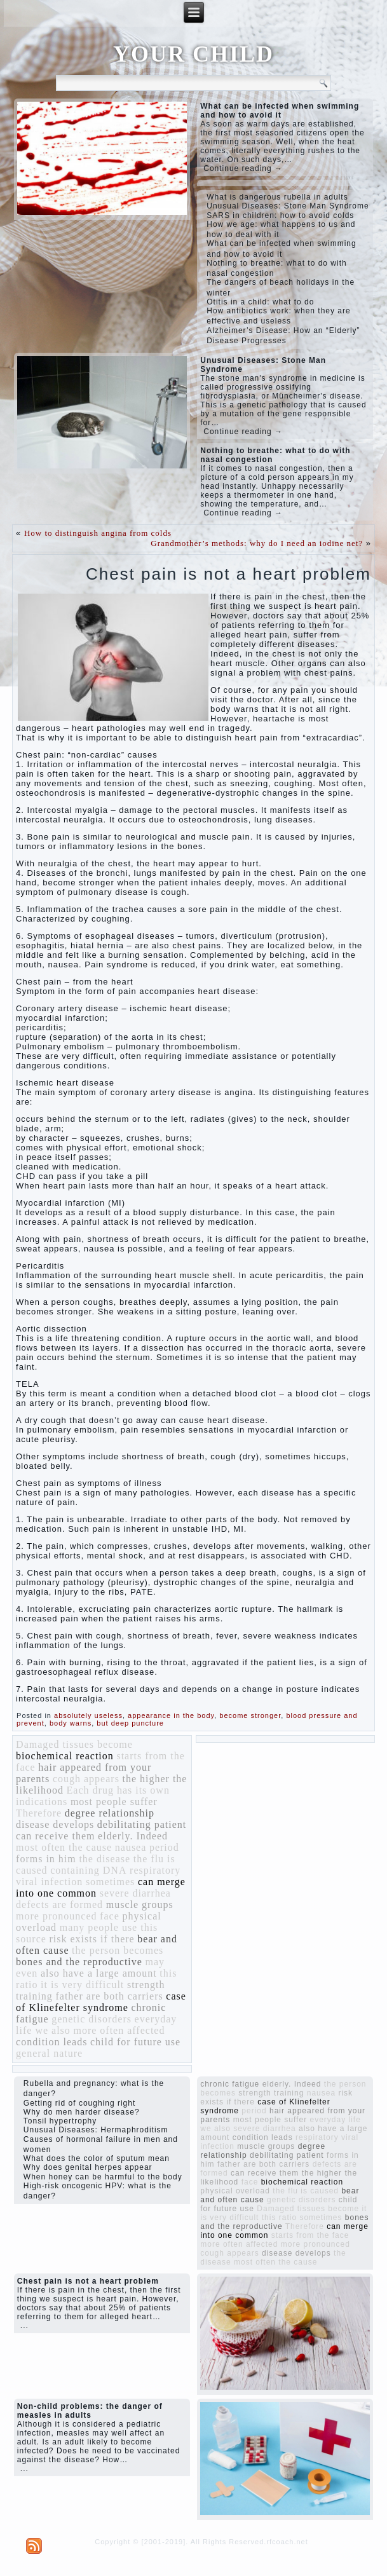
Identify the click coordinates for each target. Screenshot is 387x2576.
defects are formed (59, 1904)
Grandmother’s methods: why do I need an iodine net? (257, 543)
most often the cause (64, 1847)
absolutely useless (88, 1715)
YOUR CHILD (193, 54)
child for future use (135, 2041)
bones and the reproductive (79, 1961)
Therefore (39, 1813)
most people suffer (114, 1801)
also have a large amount (99, 1973)
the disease (104, 1858)
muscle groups (139, 1904)
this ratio (279, 2217)
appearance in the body (171, 1715)
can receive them (55, 1835)
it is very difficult (82, 1984)
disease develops (55, 1824)
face (109, 1916)
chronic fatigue (229, 2084)
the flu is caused (306, 2190)
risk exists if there (91, 1938)
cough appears (86, 1778)
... (24, 2325)
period (164, 1847)
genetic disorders (91, 2019)
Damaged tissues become (74, 1744)
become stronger (250, 1715)
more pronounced (56, 1916)
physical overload (235, 2190)
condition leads (51, 2041)
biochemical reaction (65, 1755)
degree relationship (109, 1813)
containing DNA (88, 1870)
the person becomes (117, 1950)
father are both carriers (109, 1996)
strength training (271, 2093)
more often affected (119, 2030)
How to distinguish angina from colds (98, 533)
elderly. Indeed (133, 1835)
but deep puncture (130, 1723)
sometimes (110, 1881)
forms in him (46, 1858)
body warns (71, 1723)
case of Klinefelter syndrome (101, 2002)
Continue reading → (243, 168)
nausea (131, 1847)
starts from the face (310, 2235)
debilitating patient (141, 1824)
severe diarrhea (135, 1893)
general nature (49, 2053)
